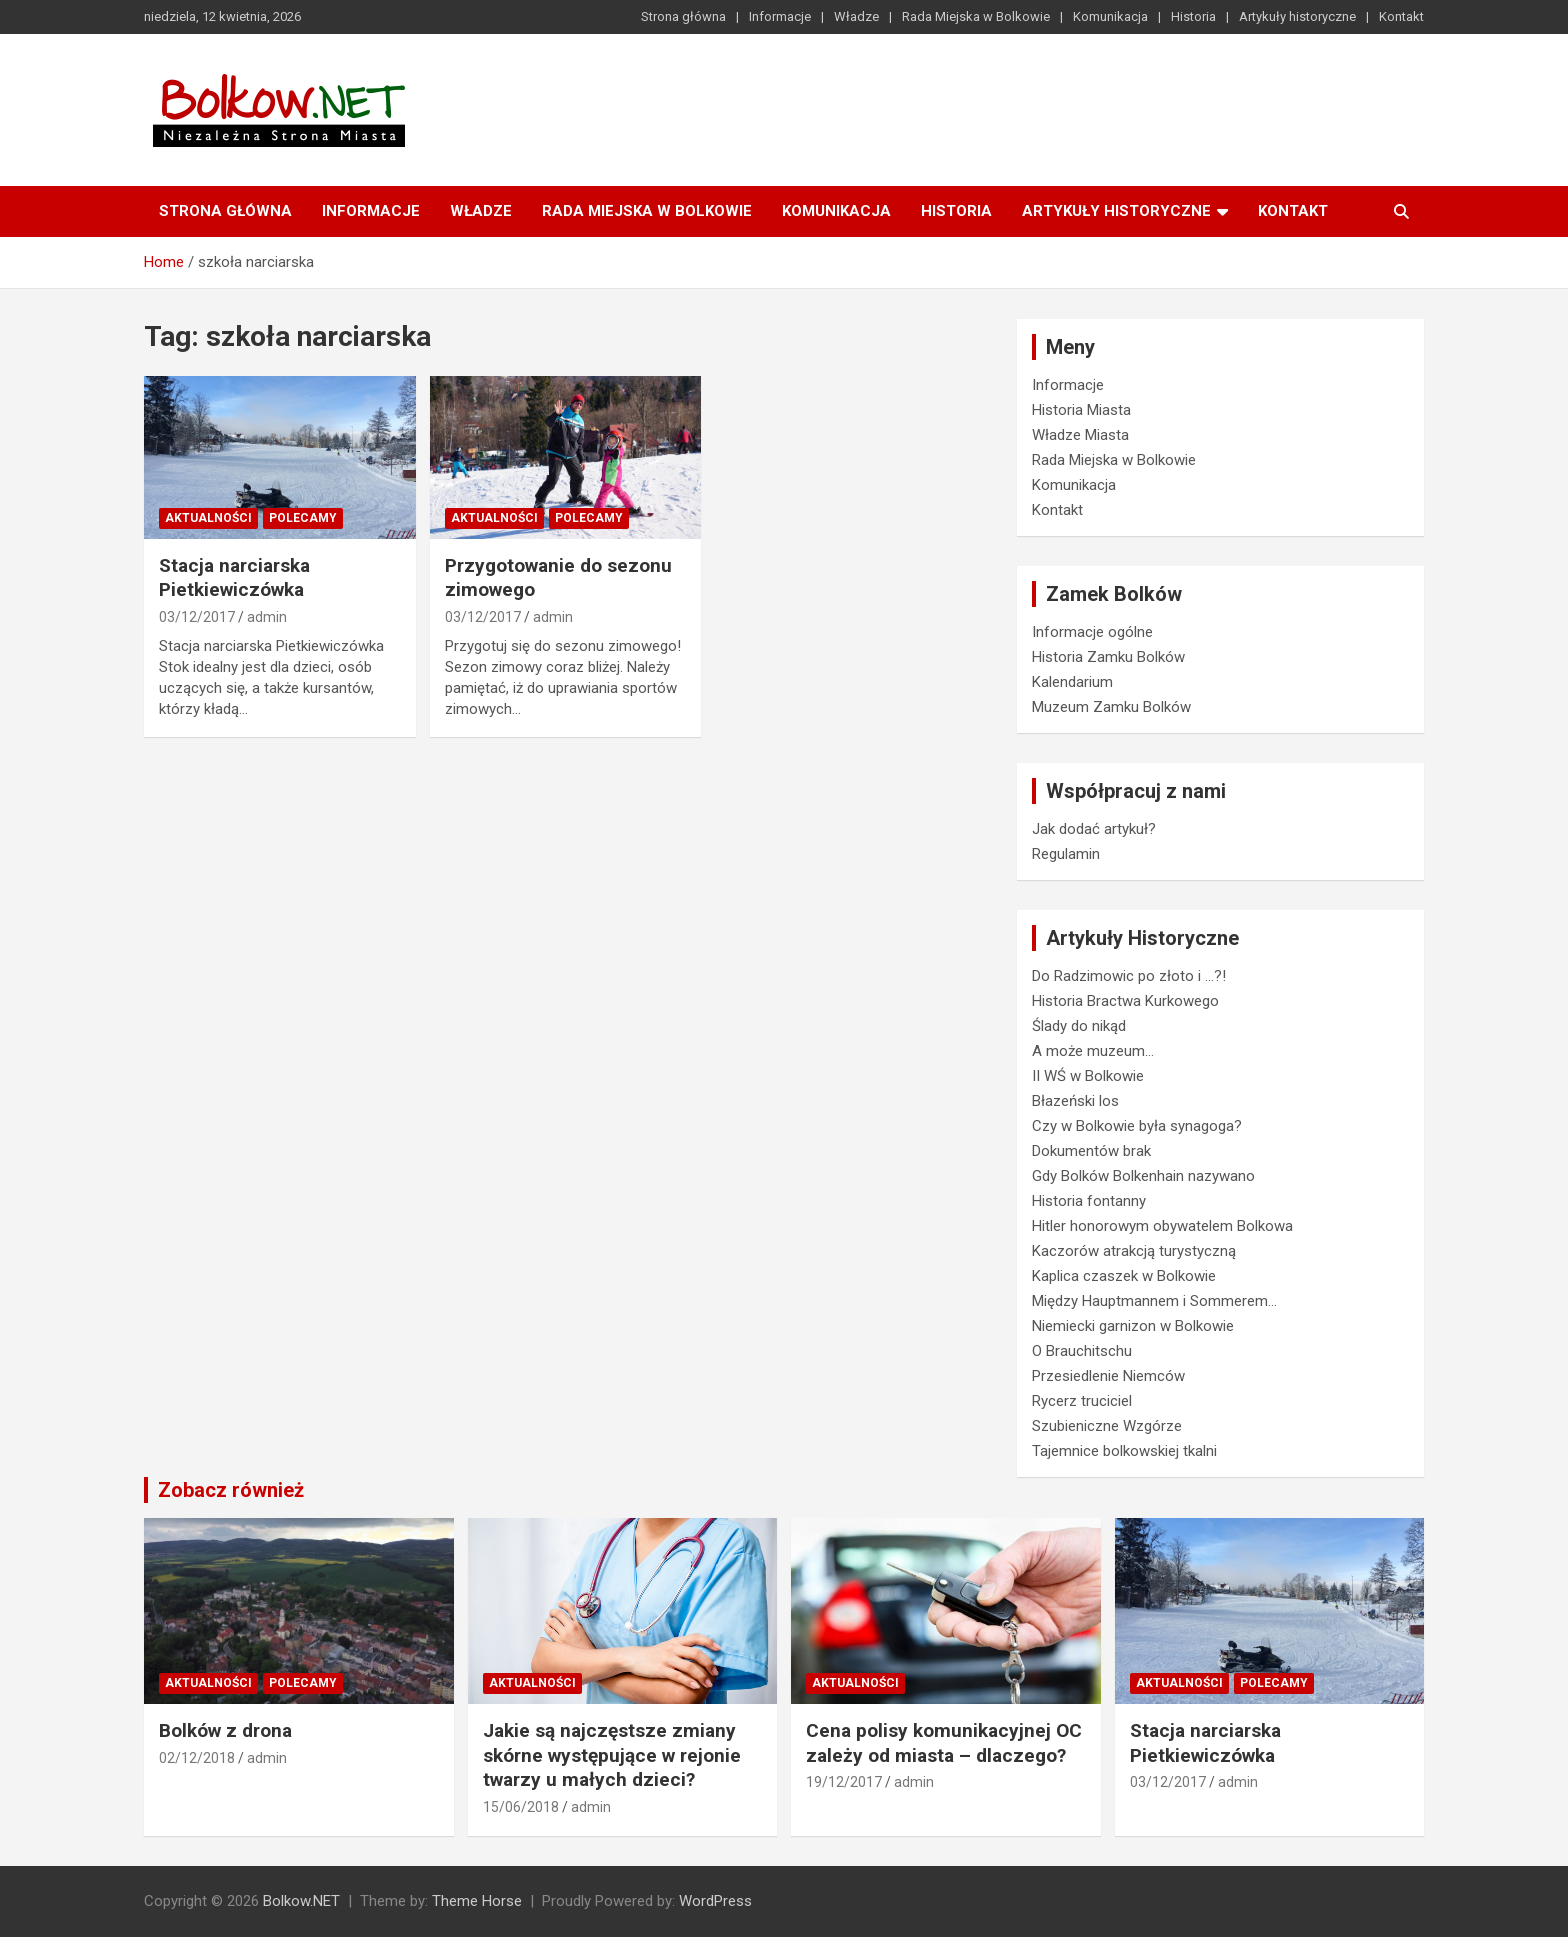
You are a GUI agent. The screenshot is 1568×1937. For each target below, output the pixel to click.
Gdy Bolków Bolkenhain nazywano (1143, 1176)
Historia (1193, 16)
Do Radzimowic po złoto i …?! (1129, 976)
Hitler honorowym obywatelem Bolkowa (1162, 1226)
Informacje (780, 16)
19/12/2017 (844, 1782)
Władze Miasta (1080, 435)
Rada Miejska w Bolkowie (976, 16)
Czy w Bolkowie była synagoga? (1137, 1126)
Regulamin (1066, 854)
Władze (856, 16)
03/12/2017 (197, 617)
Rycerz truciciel (1082, 1401)
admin (267, 617)
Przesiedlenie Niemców (1108, 1376)
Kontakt (1401, 16)
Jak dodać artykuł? (1094, 829)
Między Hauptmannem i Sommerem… (1154, 1301)
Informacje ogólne (1092, 632)
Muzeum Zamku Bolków (1111, 707)
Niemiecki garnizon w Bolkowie (1133, 1326)
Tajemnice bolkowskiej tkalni (1124, 1451)
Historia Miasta (1081, 410)
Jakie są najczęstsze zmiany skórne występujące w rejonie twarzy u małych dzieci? (612, 1755)
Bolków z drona (225, 1730)
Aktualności (208, 518)
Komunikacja (1110, 16)
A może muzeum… (1093, 1051)
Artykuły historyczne (1297, 16)
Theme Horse (477, 1901)
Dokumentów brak (1091, 1151)
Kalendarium (1072, 682)
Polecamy (303, 518)
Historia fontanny (1089, 1201)
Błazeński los (1075, 1101)
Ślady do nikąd (1079, 1026)
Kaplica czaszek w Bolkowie (1124, 1276)
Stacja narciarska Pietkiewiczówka (234, 578)
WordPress (715, 1901)
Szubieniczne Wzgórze (1107, 1426)
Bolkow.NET (301, 1901)
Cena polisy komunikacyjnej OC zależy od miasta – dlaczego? (944, 1743)
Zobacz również (231, 1490)
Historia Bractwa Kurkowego (1125, 1001)
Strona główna (683, 16)
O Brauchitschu (1082, 1351)
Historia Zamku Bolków (1108, 657)
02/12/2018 (197, 1758)
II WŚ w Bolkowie (1088, 1076)
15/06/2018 (521, 1807)
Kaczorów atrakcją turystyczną (1134, 1251)
